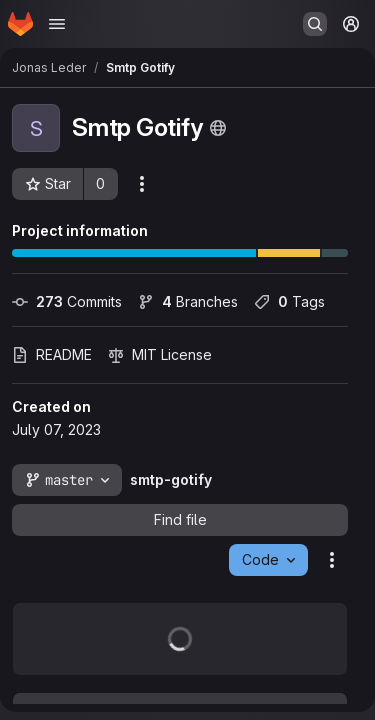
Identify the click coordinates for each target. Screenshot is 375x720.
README (52, 354)
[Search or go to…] (315, 24)
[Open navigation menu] (57, 24)
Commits (67, 301)
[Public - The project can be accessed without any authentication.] (218, 128)
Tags (289, 301)
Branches (188, 301)
